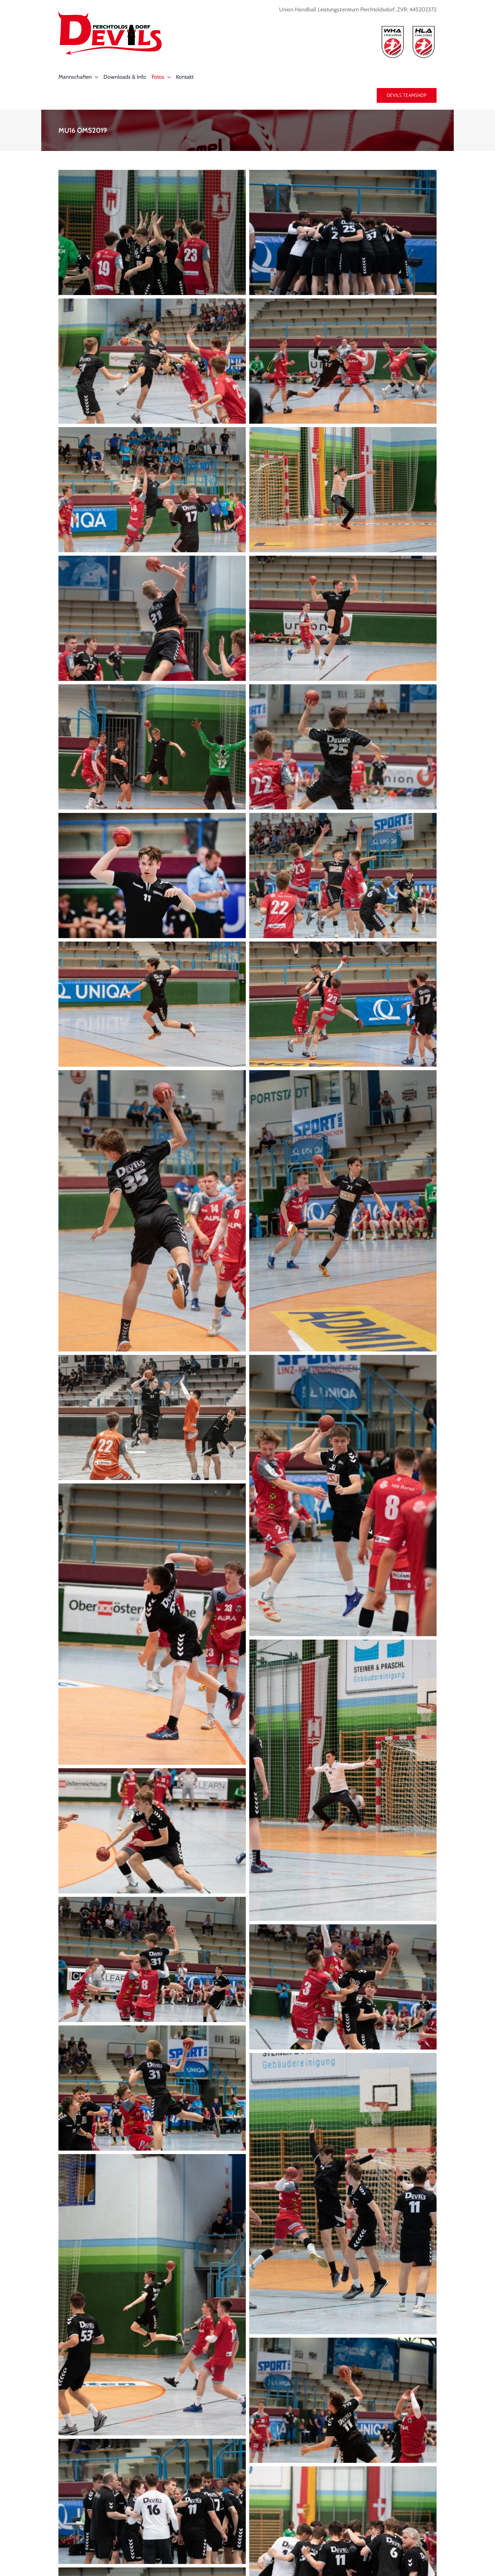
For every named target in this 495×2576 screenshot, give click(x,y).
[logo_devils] (110, 13)
